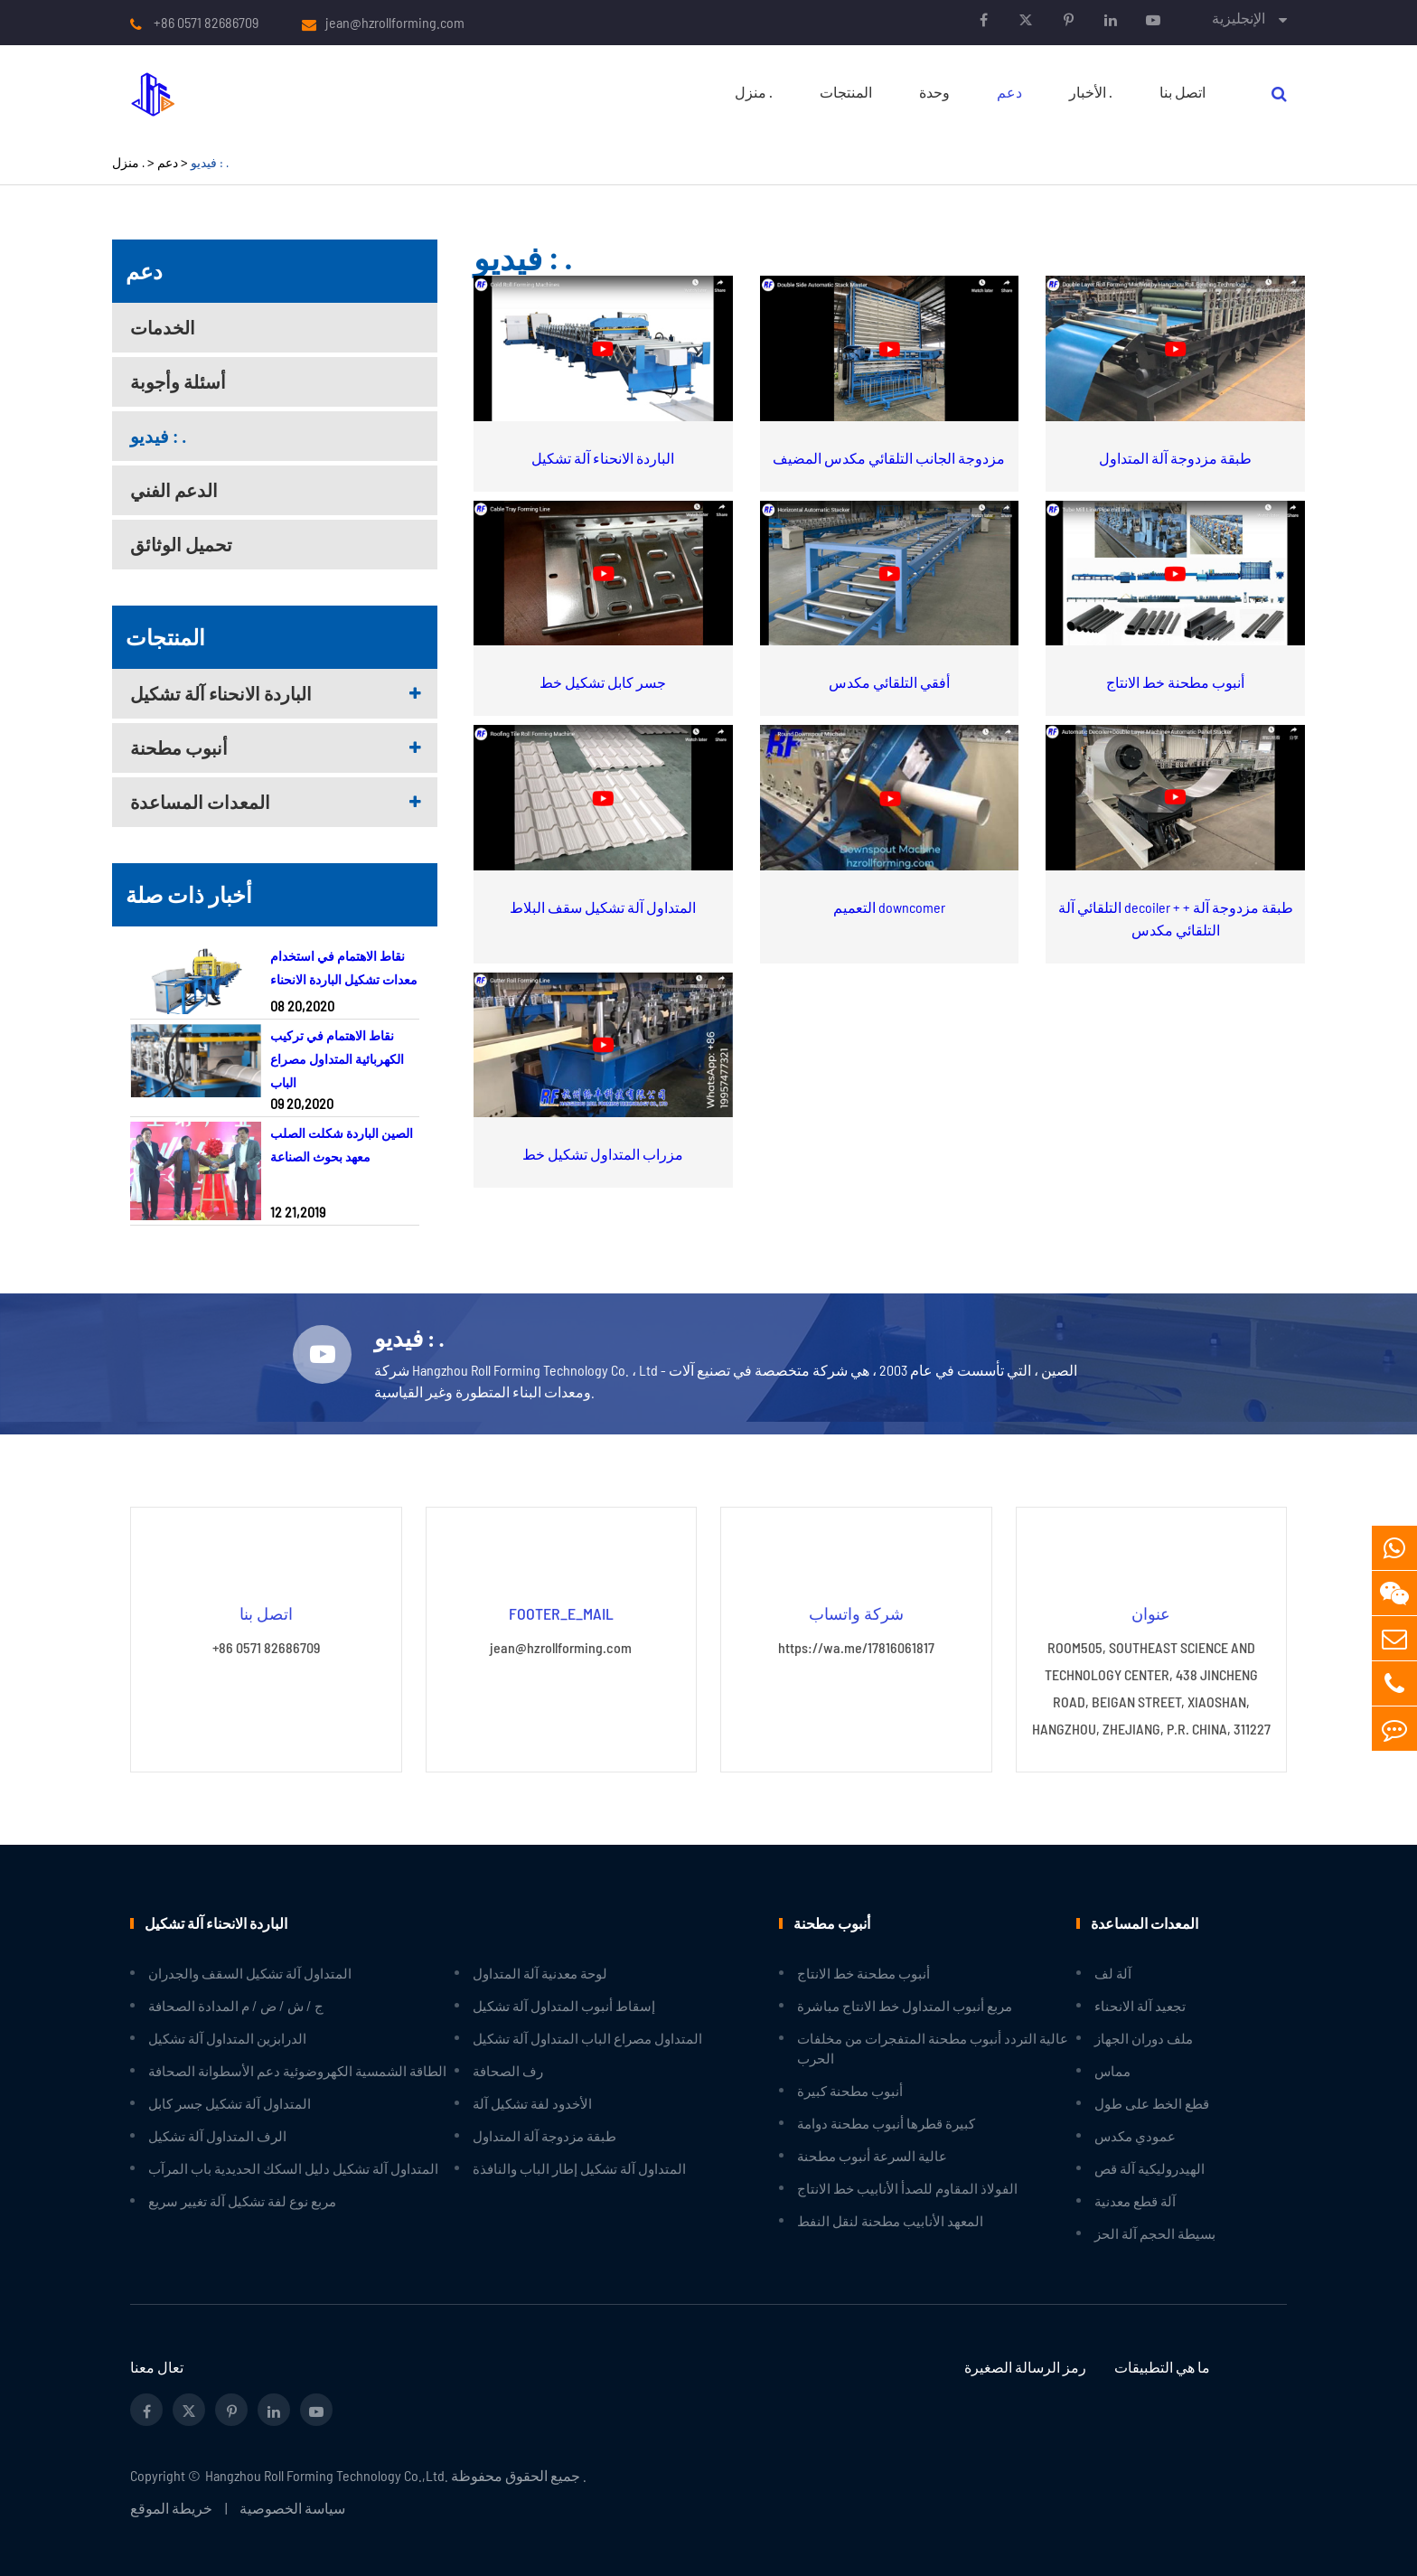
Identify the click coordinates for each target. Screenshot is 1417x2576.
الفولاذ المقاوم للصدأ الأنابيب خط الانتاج (907, 2188)
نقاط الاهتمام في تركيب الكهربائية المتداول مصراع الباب (337, 1059)
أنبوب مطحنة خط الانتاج (1175, 682)
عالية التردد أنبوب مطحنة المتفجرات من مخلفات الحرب (932, 2048)
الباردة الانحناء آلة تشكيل (221, 693)
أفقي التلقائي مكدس (889, 682)
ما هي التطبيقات (1162, 2366)
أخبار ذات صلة (189, 894)
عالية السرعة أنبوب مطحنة (872, 2156)
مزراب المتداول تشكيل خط (602, 1153)
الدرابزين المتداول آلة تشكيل (227, 2038)
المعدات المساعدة (200, 802)
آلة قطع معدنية (1135, 2201)
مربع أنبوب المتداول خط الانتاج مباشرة (904, 2006)
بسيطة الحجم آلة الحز (1154, 2233)
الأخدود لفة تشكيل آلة (532, 2103)
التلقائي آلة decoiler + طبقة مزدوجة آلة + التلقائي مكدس (1175, 918)
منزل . (754, 91)
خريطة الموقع (171, 2507)
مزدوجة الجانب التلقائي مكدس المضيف (889, 457)
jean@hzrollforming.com (395, 22)
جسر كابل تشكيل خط (603, 682)
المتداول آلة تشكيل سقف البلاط (603, 907)
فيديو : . (210, 162)
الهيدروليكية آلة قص (1149, 2168)
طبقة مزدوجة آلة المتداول (1175, 457)
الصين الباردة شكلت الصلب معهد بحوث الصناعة (341, 1144)
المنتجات (846, 91)
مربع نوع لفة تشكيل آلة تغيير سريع (242, 2201)
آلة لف (1112, 1973)
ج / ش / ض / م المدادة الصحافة (236, 2006)
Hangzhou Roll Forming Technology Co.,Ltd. (326, 2475)
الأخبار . (1090, 91)
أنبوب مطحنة (179, 747)
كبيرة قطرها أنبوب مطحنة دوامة (886, 2123)
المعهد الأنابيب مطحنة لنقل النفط (890, 2221)
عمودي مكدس (1135, 2136)
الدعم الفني (174, 490)
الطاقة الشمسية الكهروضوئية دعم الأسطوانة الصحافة (297, 2071)
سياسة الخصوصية (292, 2507)
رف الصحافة (508, 2071)
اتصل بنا (1182, 91)
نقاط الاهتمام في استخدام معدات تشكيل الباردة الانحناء (344, 967)
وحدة (934, 91)
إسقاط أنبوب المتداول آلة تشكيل (564, 2006)
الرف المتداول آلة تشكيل (217, 2136)
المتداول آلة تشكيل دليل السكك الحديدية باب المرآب (293, 2168)
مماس (1112, 2071)
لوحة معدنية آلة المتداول (540, 1973)
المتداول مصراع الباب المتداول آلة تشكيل (587, 2038)
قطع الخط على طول (1151, 2103)
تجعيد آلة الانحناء (1140, 2006)
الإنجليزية (1238, 17)
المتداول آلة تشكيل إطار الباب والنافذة (579, 2168)
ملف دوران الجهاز (1143, 2038)
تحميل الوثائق (181, 544)
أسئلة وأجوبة (178, 381)
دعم (1009, 91)
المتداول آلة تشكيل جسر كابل (229, 2103)
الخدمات (162, 327)
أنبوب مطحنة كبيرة (850, 2090)
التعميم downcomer (889, 907)
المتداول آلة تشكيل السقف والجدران (250, 1973)
